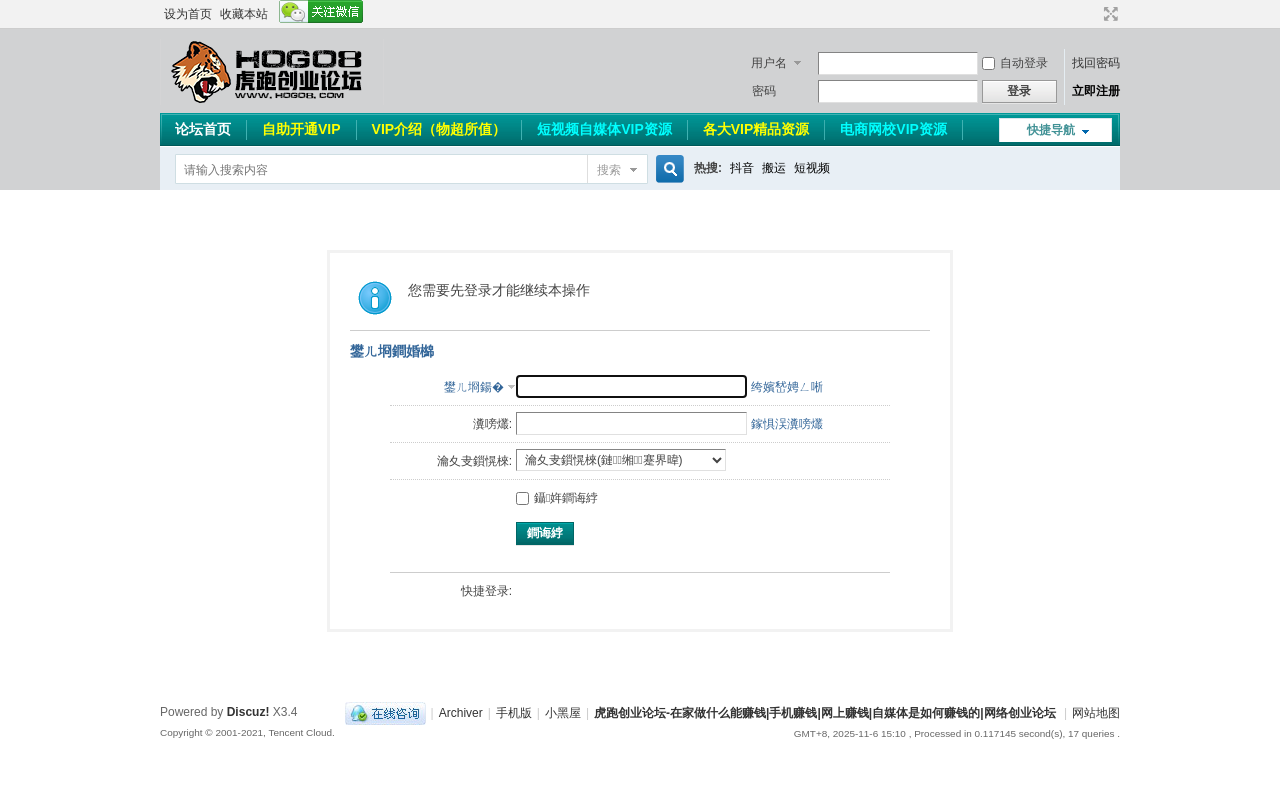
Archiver (461, 713)
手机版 (514, 713)
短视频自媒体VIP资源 (604, 129)
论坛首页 (203, 129)
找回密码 (1096, 63)
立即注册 (1096, 91)
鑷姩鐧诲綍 (557, 498)
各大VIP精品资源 (756, 129)
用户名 (769, 63)
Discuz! (248, 712)
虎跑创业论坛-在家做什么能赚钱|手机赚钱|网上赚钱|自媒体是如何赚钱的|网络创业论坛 (824, 713)
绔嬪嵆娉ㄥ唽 (787, 387)
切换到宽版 (1108, 14)
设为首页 (188, 14)
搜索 (609, 170)
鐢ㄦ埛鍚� (474, 387)
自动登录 (1015, 63)
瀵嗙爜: (492, 424)
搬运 (774, 168)
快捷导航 (1051, 130)
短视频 (812, 168)
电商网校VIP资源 (893, 129)
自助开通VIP (301, 129)
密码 (764, 91)
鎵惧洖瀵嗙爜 (787, 424)
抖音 (742, 168)
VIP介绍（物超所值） (439, 129)
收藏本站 (244, 14)
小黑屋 (563, 713)
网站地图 (1096, 713)
